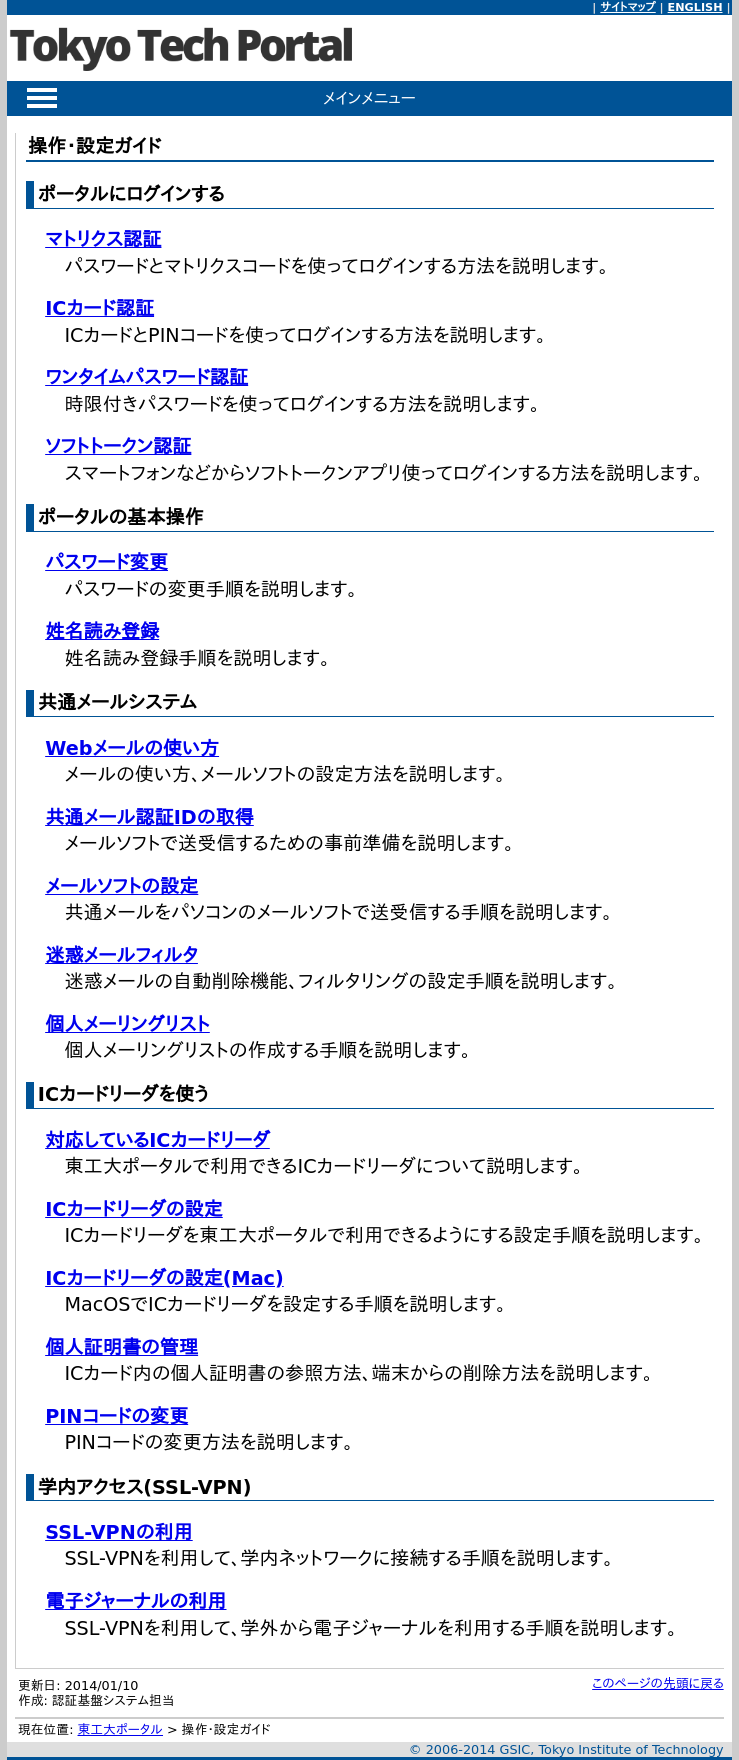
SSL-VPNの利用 (119, 1532)
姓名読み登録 (102, 631)
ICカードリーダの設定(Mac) (164, 1278)
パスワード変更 (106, 562)
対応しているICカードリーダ (157, 1140)
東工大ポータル (121, 1729)
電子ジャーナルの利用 (135, 1601)
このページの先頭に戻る (657, 1683)
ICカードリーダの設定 (134, 1209)
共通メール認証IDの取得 (149, 817)
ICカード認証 (99, 308)
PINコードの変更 (116, 1416)
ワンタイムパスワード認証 (146, 377)
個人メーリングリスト (127, 1024)
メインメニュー (369, 98)
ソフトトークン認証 (118, 446)
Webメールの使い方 (132, 748)
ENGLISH (695, 7)
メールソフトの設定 (121, 886)
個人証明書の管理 (121, 1347)
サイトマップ (627, 7)
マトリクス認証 (103, 239)
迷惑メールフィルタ (121, 955)
